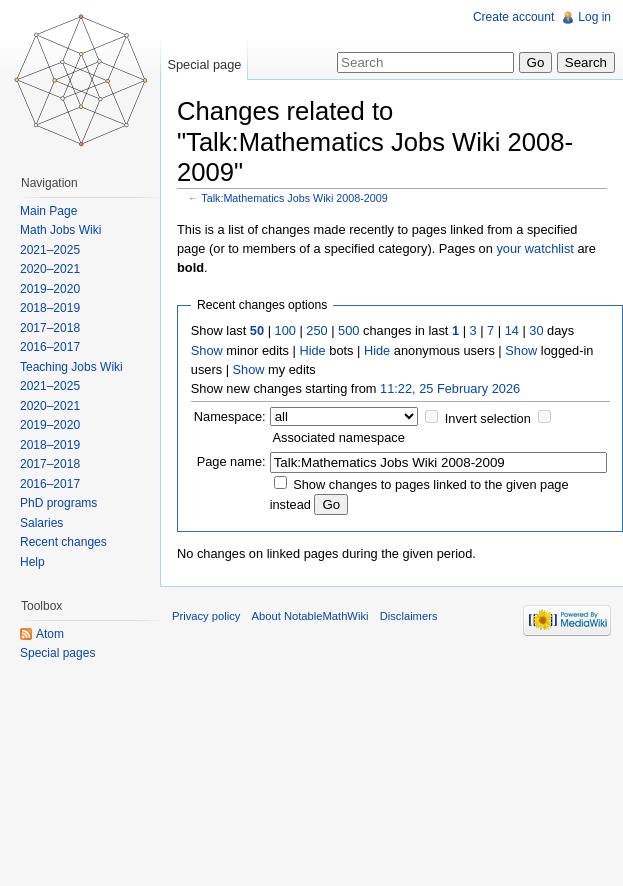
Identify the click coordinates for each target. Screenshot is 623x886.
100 (285, 330)
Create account (513, 17)
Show (207, 350)
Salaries (41, 523)
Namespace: (230, 416)
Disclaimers (409, 616)
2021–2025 (50, 250)
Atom (50, 634)
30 (536, 330)
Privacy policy (206, 616)
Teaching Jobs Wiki (71, 367)
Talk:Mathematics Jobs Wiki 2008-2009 (294, 198)
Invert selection (488, 418)
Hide (312, 350)
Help (32, 562)
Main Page (48, 211)
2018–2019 (50, 308)
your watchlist (535, 248)
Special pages (57, 653)
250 (316, 330)
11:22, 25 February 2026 (450, 388)
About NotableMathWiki (310, 616)
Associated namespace (339, 437)
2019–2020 (50, 289)
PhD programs (58, 503)
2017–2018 (50, 328)
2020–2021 (50, 269)
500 (348, 330)
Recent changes (63, 542)
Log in (594, 17)
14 (512, 330)
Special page (204, 64)
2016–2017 (50, 347)
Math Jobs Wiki (60, 230)
